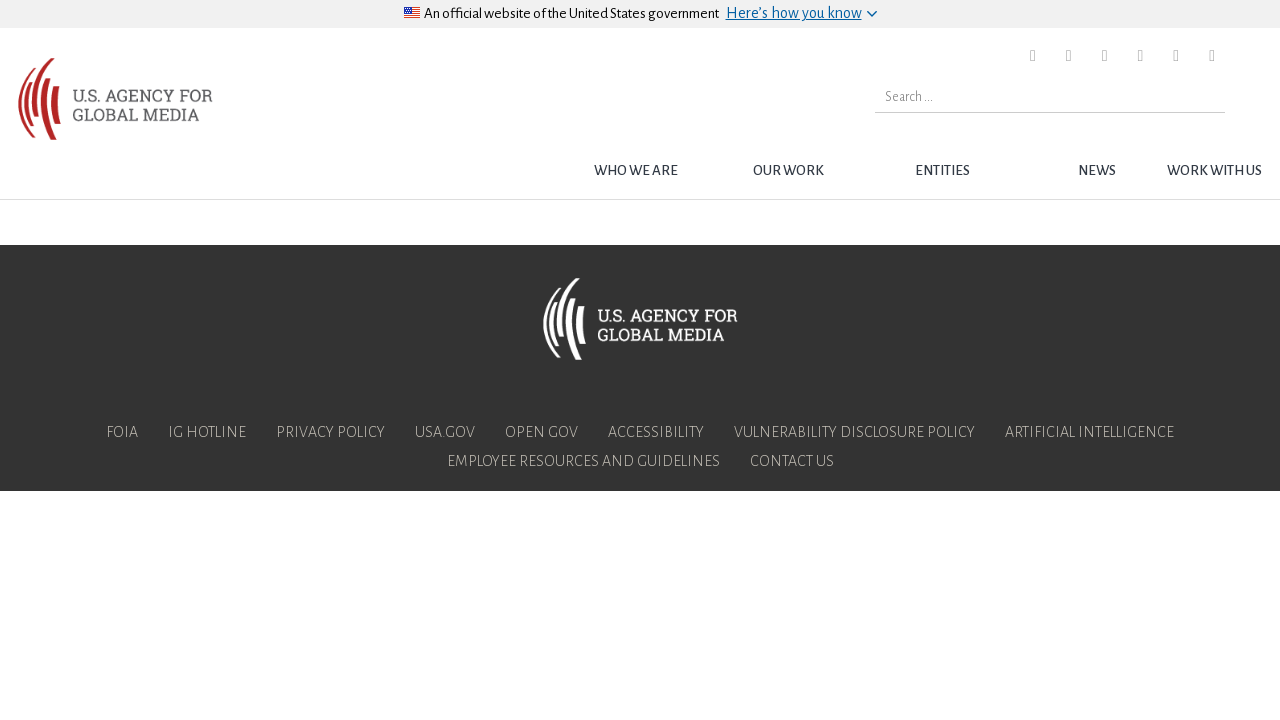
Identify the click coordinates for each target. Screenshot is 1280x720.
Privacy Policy (330, 432)
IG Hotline (207, 432)
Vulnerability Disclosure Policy (854, 432)
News (1097, 170)
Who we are (636, 170)
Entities (942, 170)
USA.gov (445, 432)
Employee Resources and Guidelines (583, 461)
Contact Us (792, 461)
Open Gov (541, 432)
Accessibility (656, 432)
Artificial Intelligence (1089, 432)
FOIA (122, 432)
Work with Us (1214, 170)
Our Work (788, 170)
